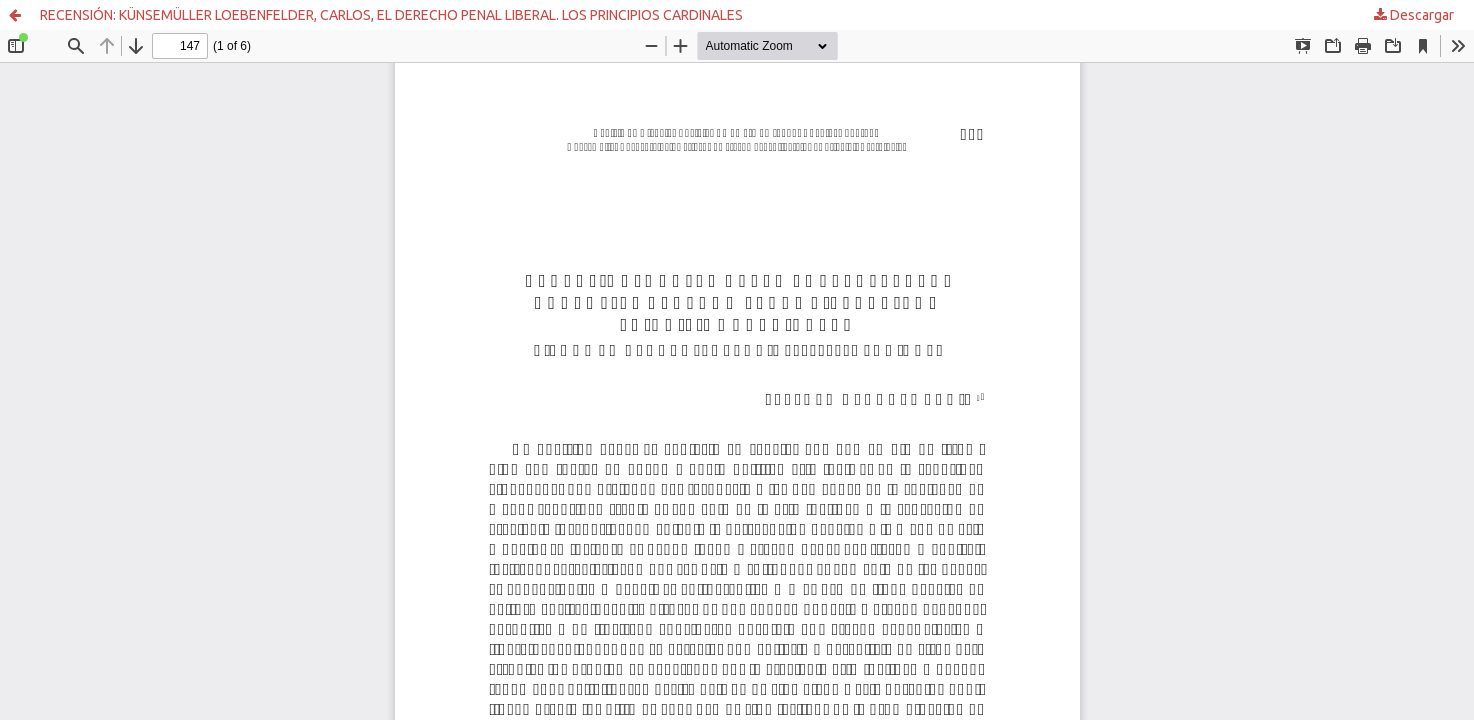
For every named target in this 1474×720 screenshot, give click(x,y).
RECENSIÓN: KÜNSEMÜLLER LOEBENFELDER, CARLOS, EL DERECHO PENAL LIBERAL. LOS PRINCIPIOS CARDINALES (391, 15)
